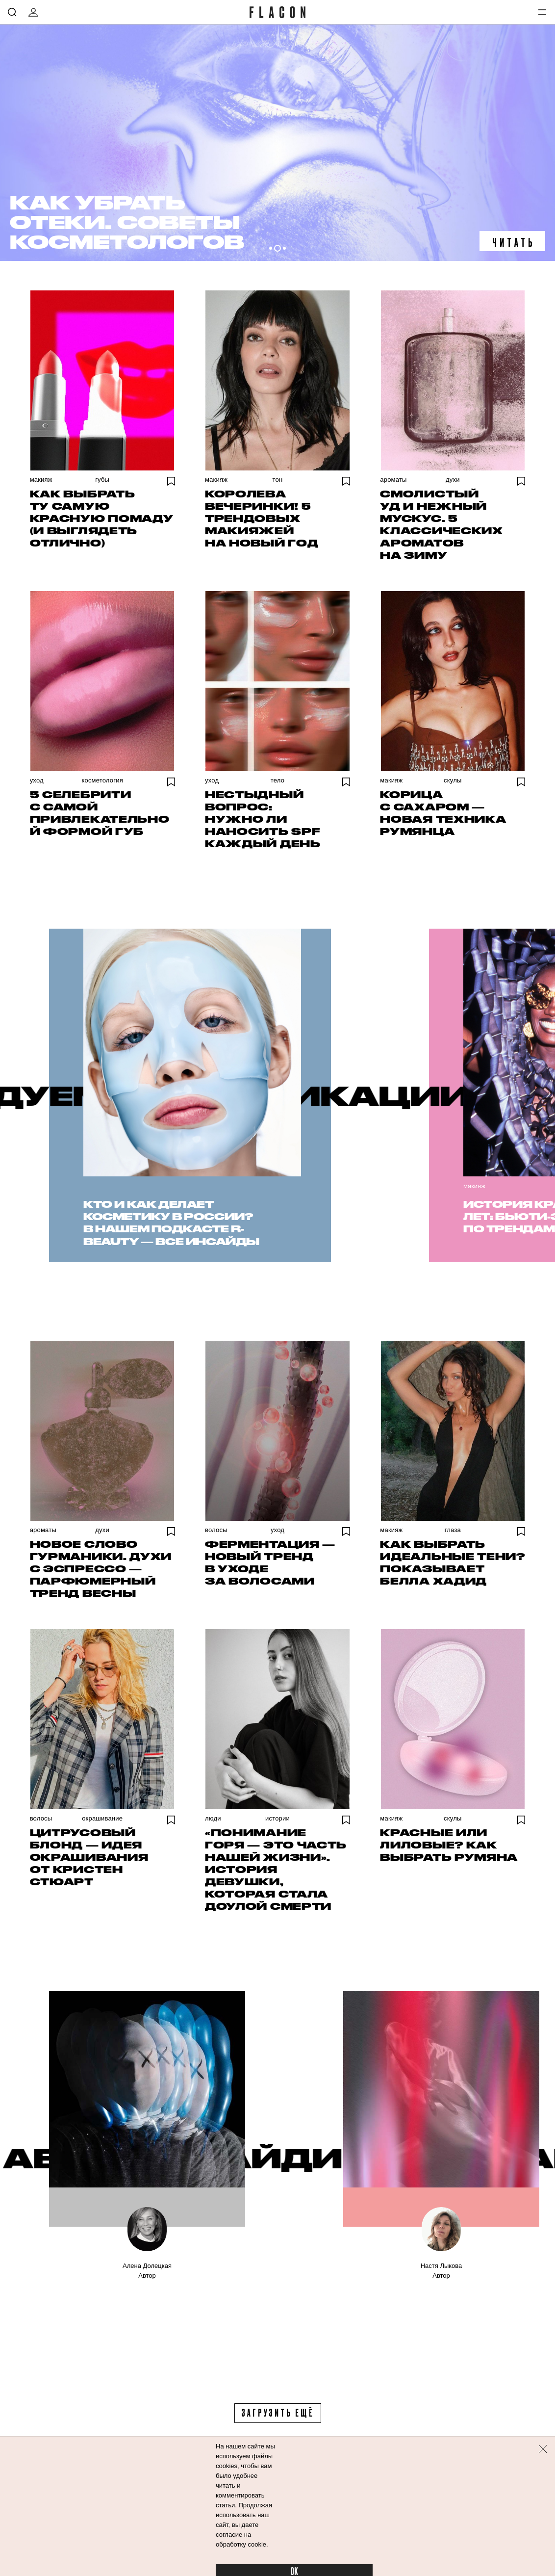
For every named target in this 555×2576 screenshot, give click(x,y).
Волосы (216, 1530)
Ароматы (393, 479)
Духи (453, 479)
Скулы (452, 780)
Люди (213, 1818)
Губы (102, 479)
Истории (277, 1818)
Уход (37, 780)
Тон (278, 479)
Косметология (102, 780)
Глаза (453, 1530)
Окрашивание (102, 1818)
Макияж (41, 479)
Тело (277, 780)
